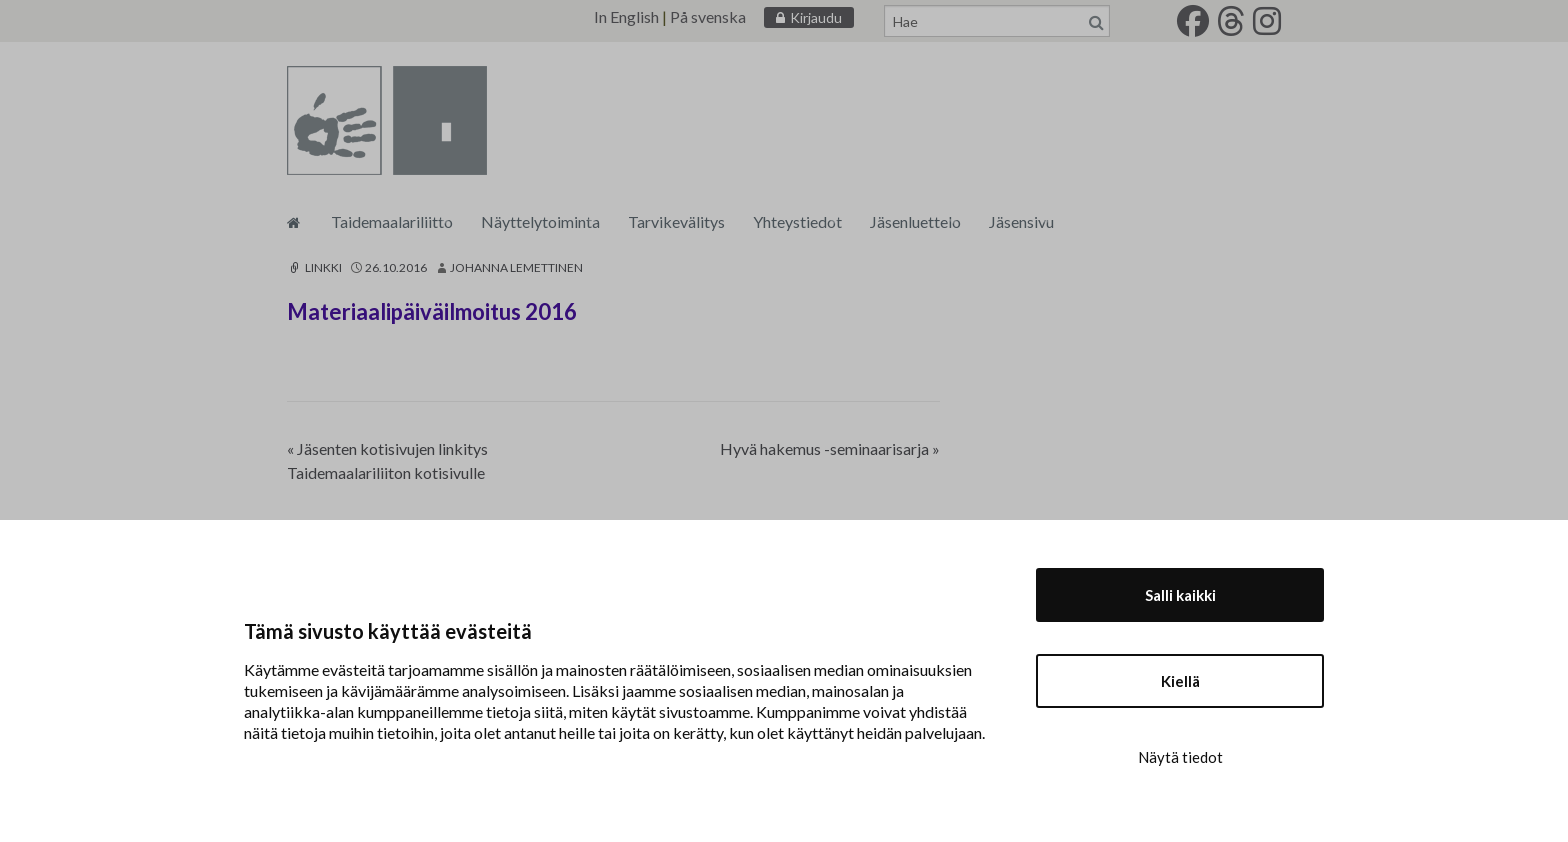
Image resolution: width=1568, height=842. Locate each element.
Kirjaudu (816, 17)
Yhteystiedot (797, 221)
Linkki (314, 267)
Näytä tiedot (1180, 757)
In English (626, 16)
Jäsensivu (1021, 221)
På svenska (708, 16)
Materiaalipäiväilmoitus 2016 (432, 311)
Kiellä (1180, 681)
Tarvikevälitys (676, 221)
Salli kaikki (1180, 595)
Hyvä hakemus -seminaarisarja (830, 448)
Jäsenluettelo (915, 221)
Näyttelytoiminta (540, 221)
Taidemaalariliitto (392, 221)
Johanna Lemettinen (516, 267)
